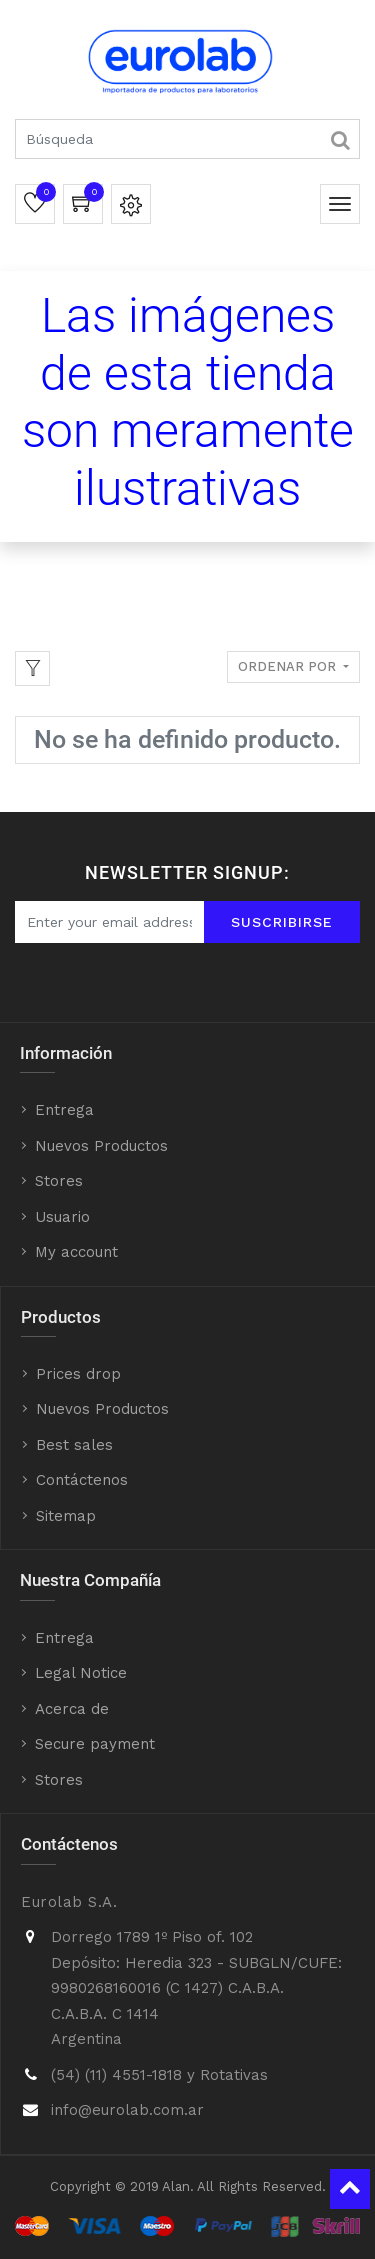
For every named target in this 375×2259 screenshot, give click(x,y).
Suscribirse (282, 922)
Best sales (74, 1445)
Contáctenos (82, 1480)
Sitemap (66, 1516)
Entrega (64, 1110)
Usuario (62, 1217)
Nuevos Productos (101, 1146)
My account (76, 1252)
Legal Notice (81, 1673)
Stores (59, 1181)
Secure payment (95, 1744)
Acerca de (72, 1709)
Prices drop (78, 1374)
